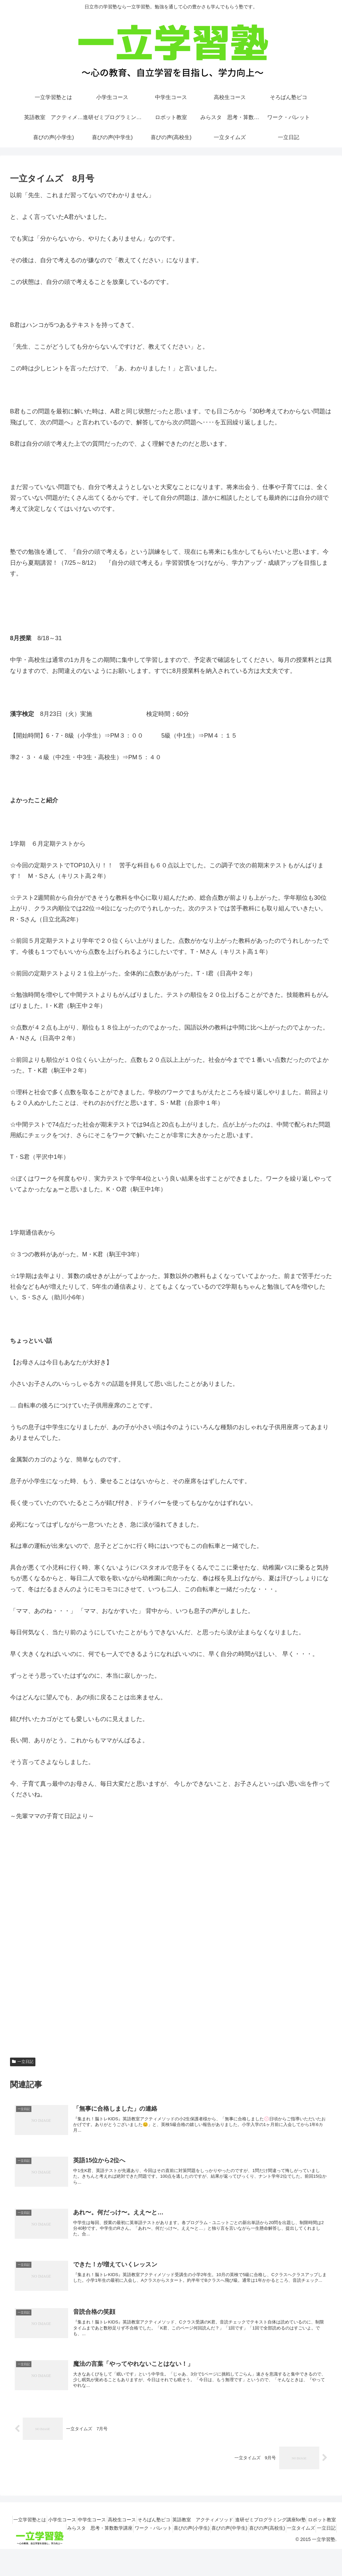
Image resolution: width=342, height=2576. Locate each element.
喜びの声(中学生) (237, 2546)
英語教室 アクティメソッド (225, 2538)
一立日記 (22, 2061)
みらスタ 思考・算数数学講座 (92, 2546)
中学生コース (99, 2538)
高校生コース (134, 2538)
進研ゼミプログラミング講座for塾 (298, 2538)
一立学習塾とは (26, 2538)
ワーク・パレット (151, 2546)
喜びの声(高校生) (280, 2546)
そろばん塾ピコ (171, 2538)
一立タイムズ (319, 2546)
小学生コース (64, 2538)
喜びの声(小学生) (194, 2546)
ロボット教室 (39, 2546)
